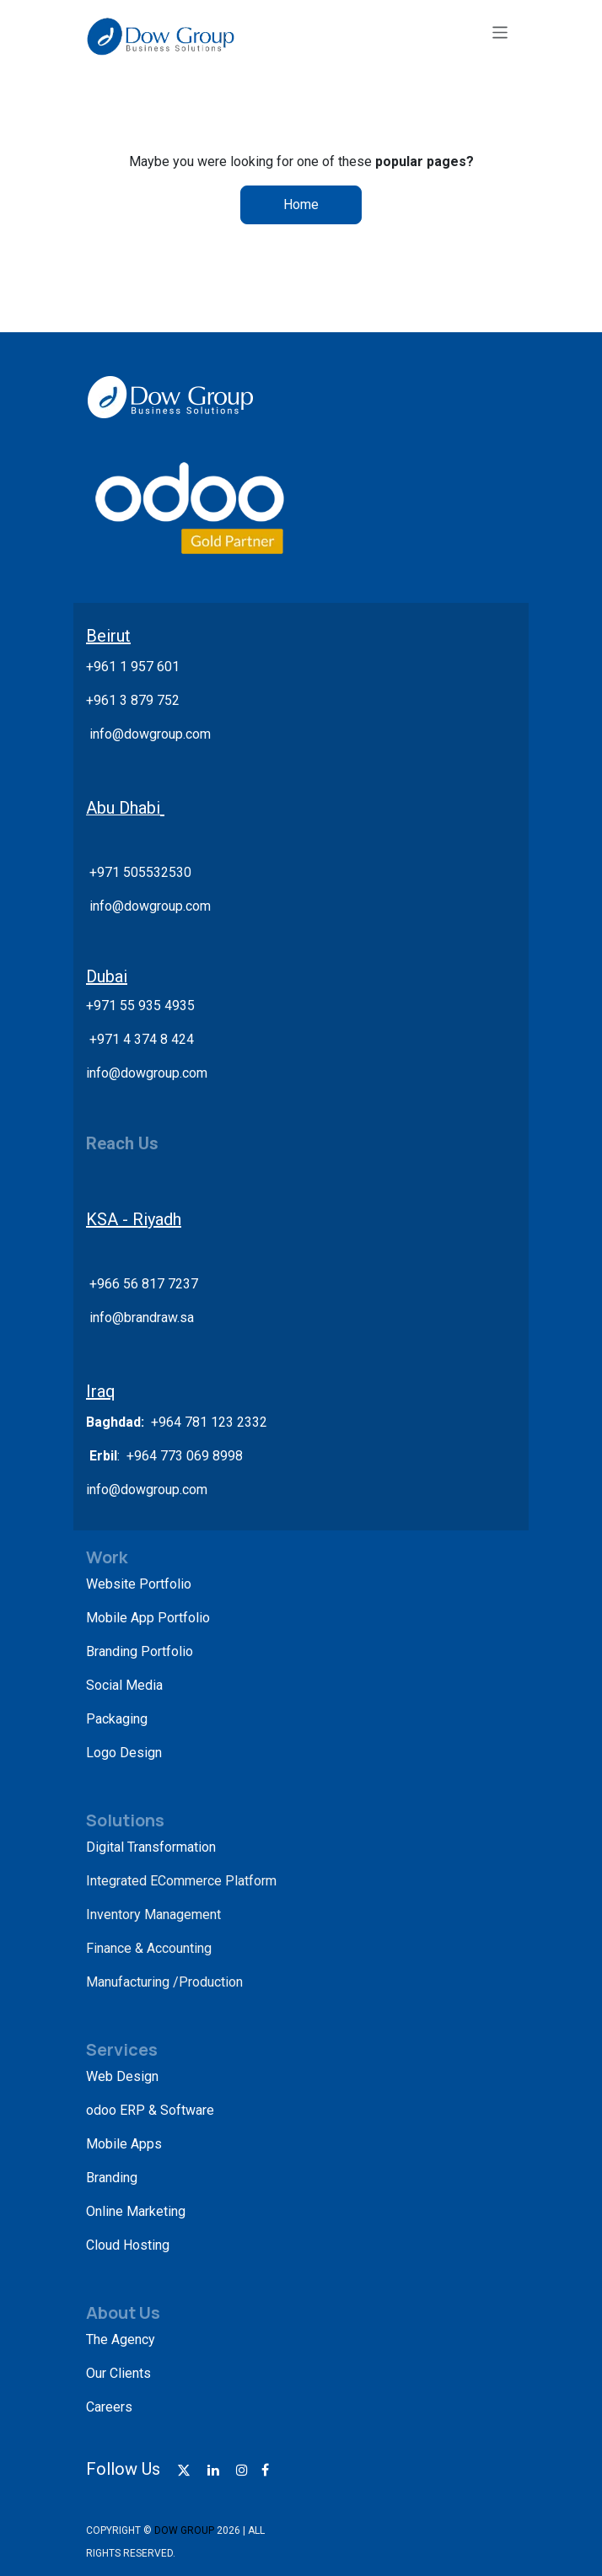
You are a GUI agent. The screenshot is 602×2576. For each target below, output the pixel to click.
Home (301, 204)
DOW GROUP (184, 2530)
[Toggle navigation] (500, 31)
